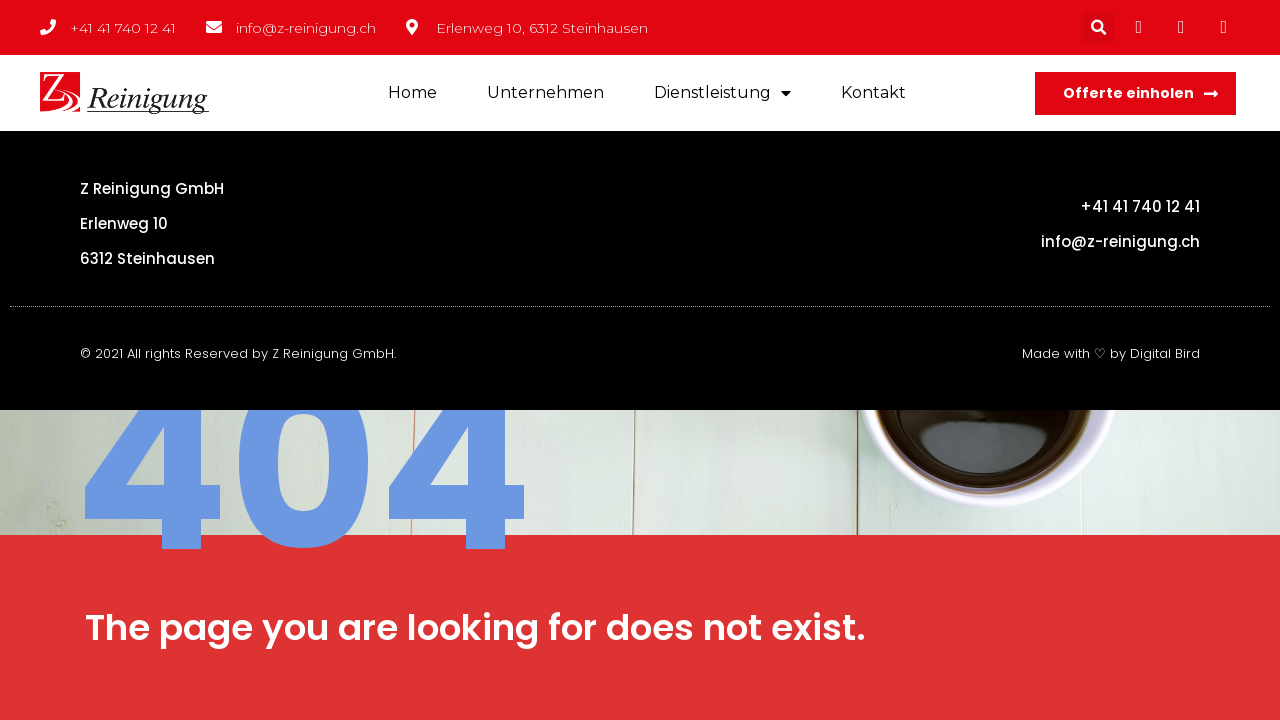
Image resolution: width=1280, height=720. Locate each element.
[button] (1135, 93)
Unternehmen (545, 92)
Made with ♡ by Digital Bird (1111, 353)
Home (412, 92)
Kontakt (873, 92)
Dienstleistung (722, 93)
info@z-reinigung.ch (1120, 241)
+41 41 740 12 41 (1140, 206)
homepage (1125, 628)
